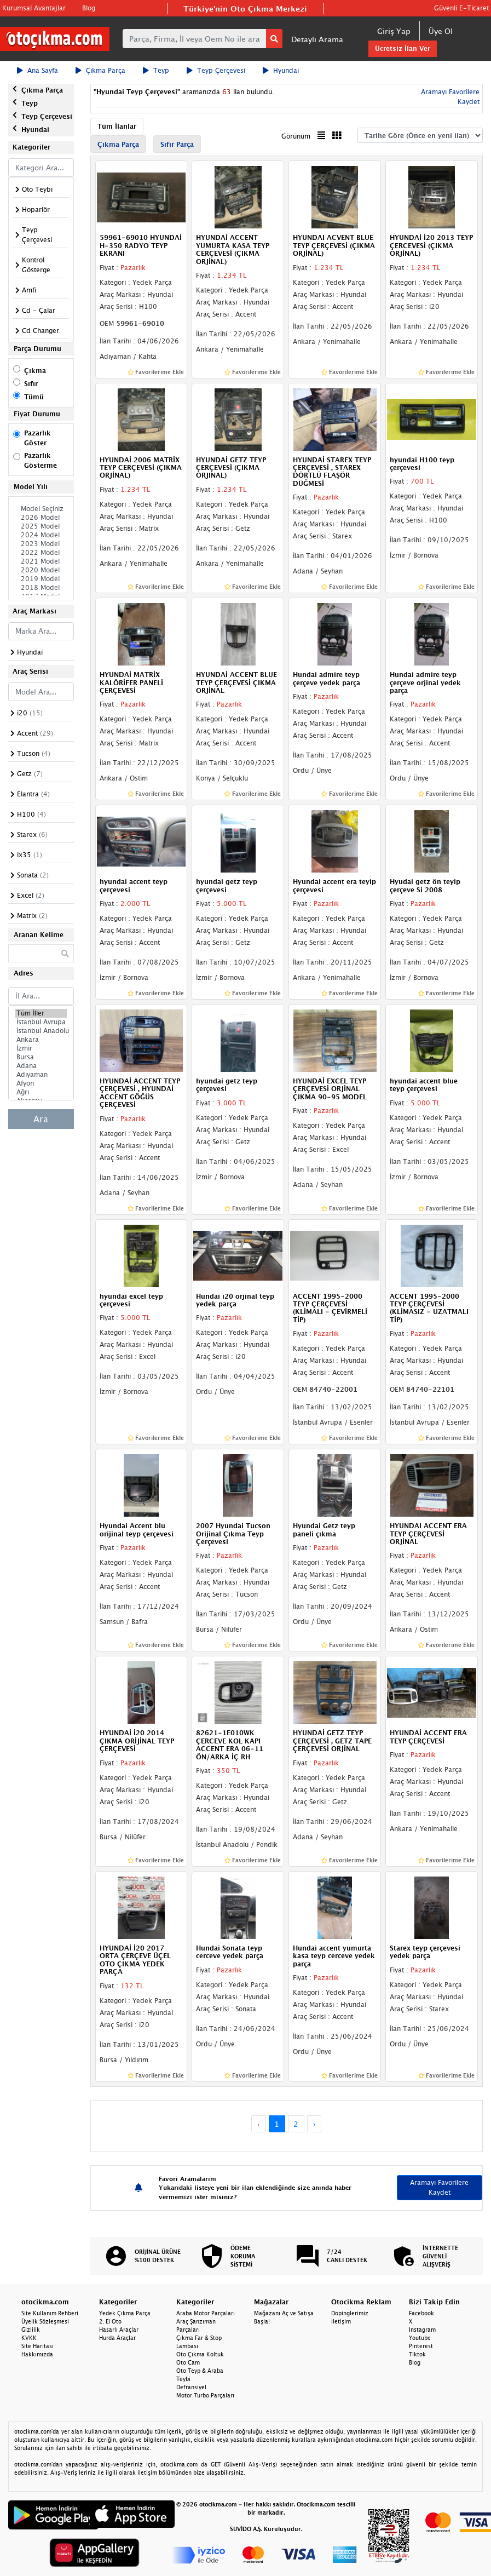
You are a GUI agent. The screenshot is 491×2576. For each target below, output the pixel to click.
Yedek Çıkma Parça (125, 2313)
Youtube (420, 2337)
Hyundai (281, 70)
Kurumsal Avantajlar (34, 8)
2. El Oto (110, 2321)
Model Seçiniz (41, 508)
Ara (40, 1119)
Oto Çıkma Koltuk (200, 2354)
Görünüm (295, 136)
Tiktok (417, 2354)
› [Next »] (314, 2124)
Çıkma (35, 370)
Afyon (41, 1083)
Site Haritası (37, 2346)
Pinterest (421, 2346)
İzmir (41, 1048)
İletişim (341, 2321)
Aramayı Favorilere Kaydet (439, 2187)
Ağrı (41, 1092)
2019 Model (41, 579)
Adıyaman (41, 1074)
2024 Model (41, 535)
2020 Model (41, 570)
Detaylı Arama (317, 39)
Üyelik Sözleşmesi (45, 2321)
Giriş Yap (394, 31)
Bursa (41, 1057)
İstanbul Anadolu (41, 1030)
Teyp (156, 70)
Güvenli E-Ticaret (461, 8)
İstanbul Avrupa (41, 1022)
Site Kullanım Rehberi (49, 2313)
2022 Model (41, 552)
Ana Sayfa (37, 70)
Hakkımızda (37, 2354)
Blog (88, 8)
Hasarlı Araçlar (118, 2329)
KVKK (29, 2337)
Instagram (422, 2329)
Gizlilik (30, 2329)
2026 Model (41, 517)
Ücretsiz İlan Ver (402, 48)
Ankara (41, 1039)
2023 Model (41, 544)
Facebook (421, 2313)
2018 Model (41, 587)
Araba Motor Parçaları (205, 2313)
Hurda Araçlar (117, 2337)
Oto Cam (188, 2362)
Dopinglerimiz (349, 2313)
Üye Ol (441, 31)
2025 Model (41, 526)
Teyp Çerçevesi (216, 70)
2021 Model (41, 561)
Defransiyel (191, 2387)
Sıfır (31, 384)
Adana (41, 1066)
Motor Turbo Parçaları (205, 2395)
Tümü (34, 397)
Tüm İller (41, 1013)
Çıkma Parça (100, 70)
